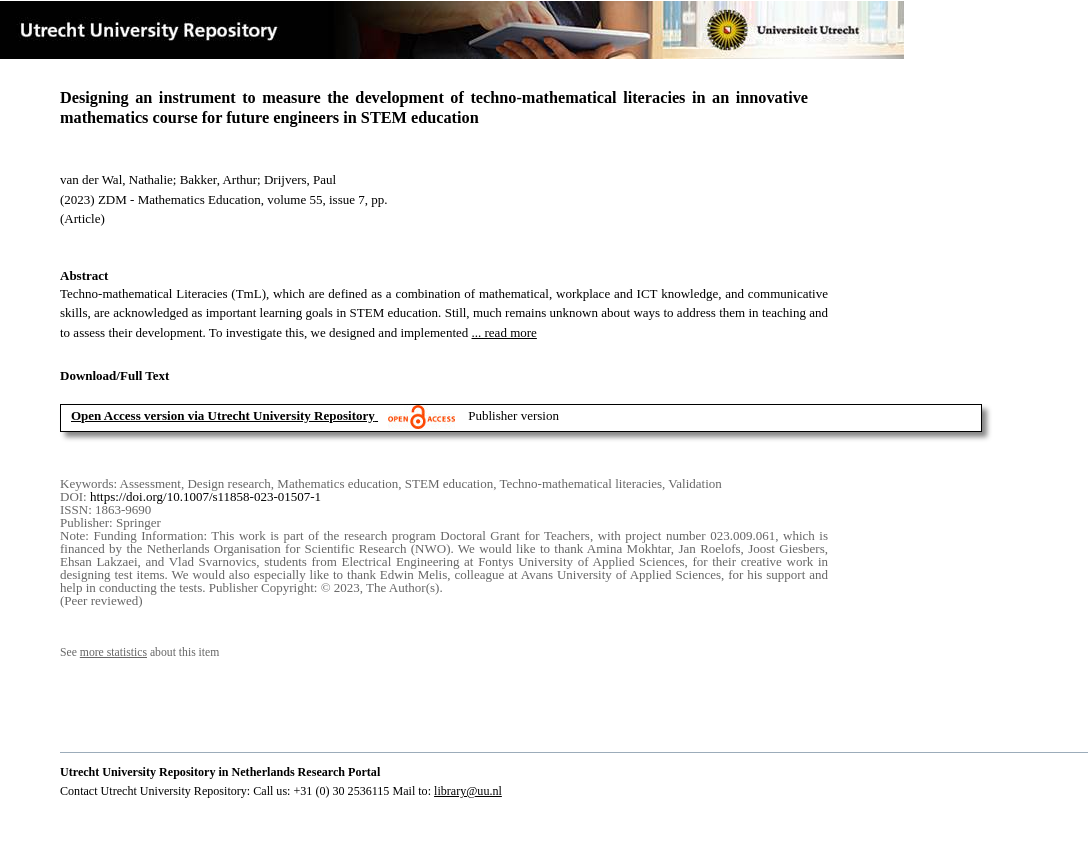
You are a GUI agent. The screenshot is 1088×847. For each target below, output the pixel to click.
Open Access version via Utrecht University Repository (223, 415)
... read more (504, 332)
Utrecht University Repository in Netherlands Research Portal (220, 772)
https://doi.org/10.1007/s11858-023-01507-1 (205, 496)
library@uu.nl (468, 791)
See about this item (139, 652)
